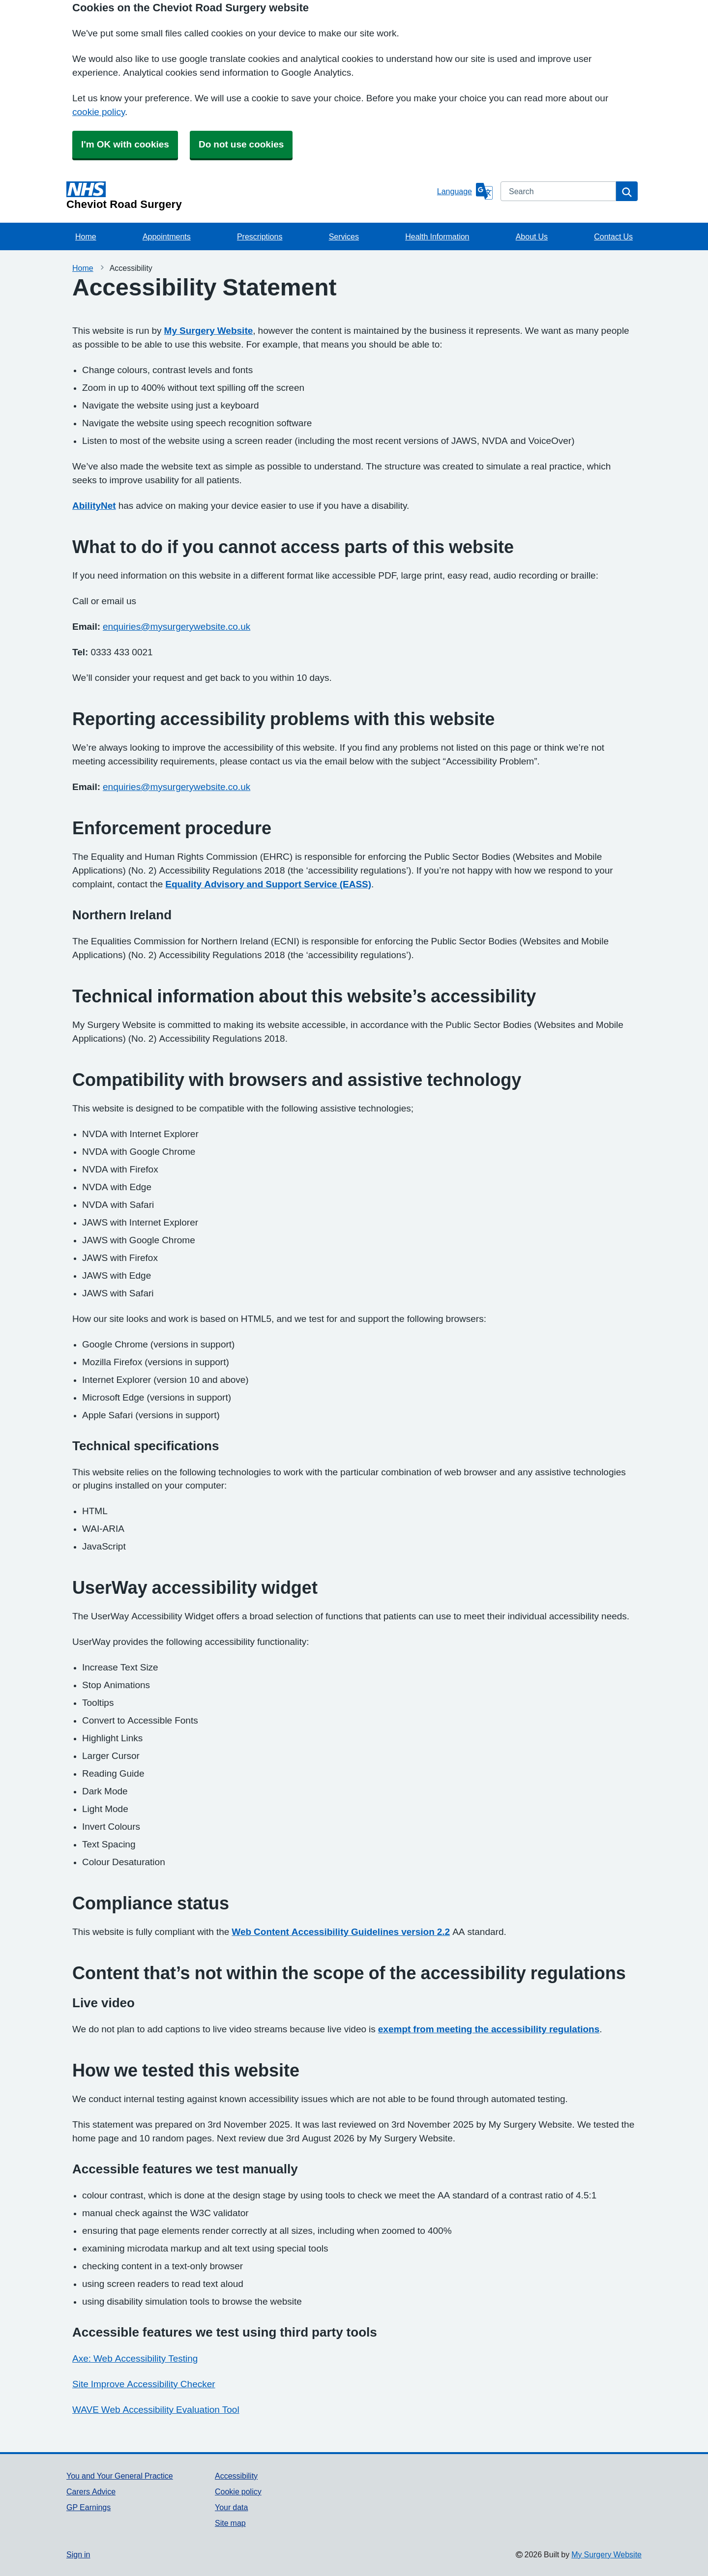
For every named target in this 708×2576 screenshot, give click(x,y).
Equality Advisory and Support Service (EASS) (268, 884)
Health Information (437, 236)
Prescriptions (259, 236)
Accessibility (236, 2476)
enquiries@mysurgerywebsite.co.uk (176, 626)
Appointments (167, 236)
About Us (532, 236)
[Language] (465, 191)
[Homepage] (249, 195)
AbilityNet (94, 505)
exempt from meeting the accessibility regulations (489, 2029)
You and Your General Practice (119, 2476)
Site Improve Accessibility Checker (143, 2384)
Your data (231, 2507)
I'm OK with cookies (125, 144)
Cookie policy (238, 2491)
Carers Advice (91, 2491)
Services (344, 236)
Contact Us (613, 236)
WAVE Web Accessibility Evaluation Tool (155, 2409)
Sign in (78, 2554)
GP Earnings (88, 2507)
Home (85, 236)
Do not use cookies (241, 144)
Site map (230, 2523)
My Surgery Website (208, 330)
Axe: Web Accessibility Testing (135, 2358)
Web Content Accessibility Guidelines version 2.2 (341, 1931)
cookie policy (98, 112)
